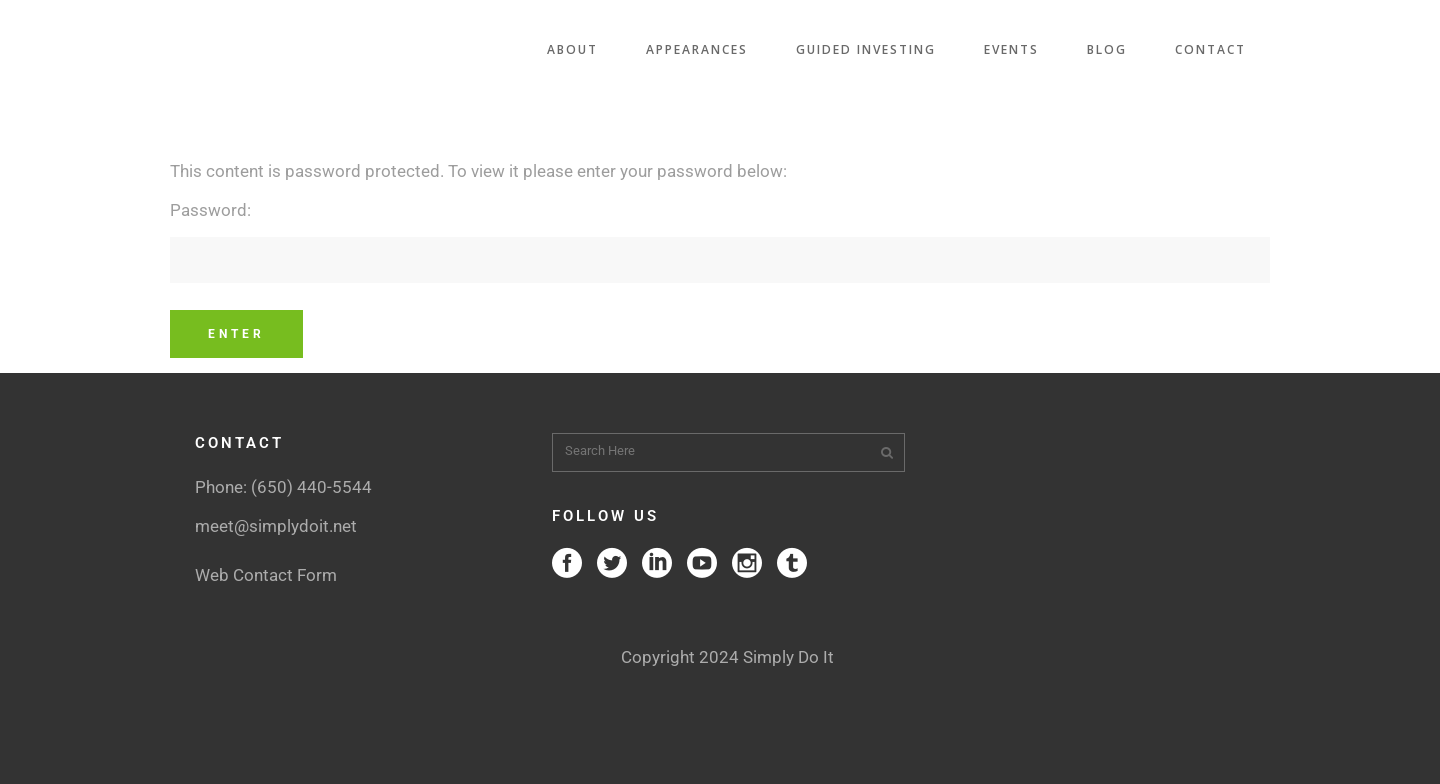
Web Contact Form (266, 575)
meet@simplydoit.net (276, 526)
